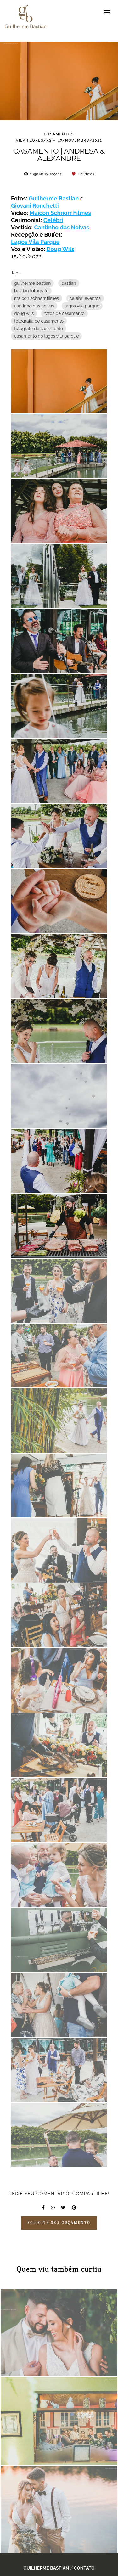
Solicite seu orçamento (58, 2222)
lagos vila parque (82, 305)
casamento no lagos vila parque (46, 336)
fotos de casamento (64, 313)
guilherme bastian (32, 283)
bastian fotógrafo (31, 290)
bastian (68, 283)
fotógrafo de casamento (38, 328)
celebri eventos (85, 298)
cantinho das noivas (34, 305)
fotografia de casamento (39, 320)
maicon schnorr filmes (36, 298)
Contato (84, 2568)
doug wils (24, 313)
